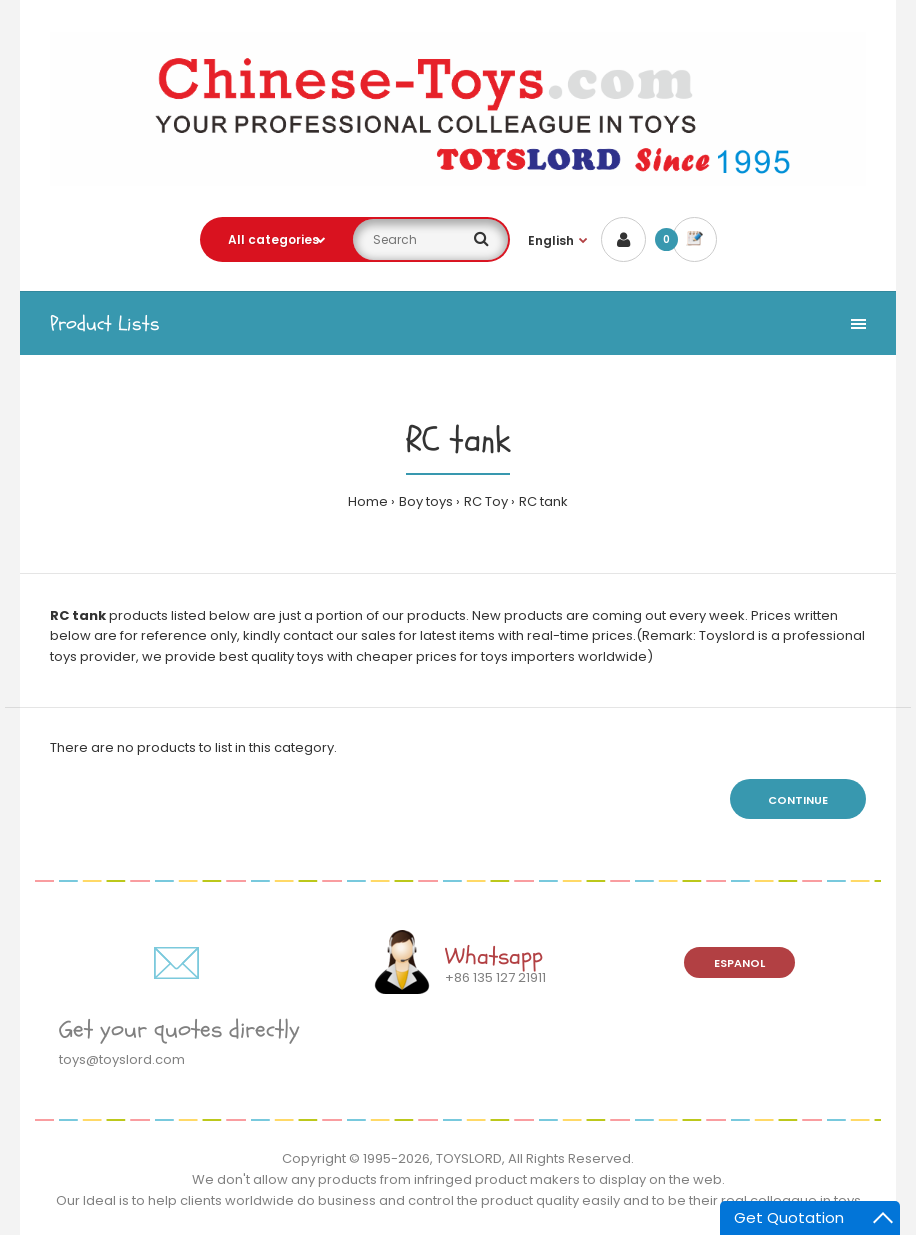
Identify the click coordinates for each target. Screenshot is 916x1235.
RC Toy (486, 501)
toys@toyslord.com (122, 1059)
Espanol (739, 963)
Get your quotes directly (179, 1029)
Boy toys (426, 501)
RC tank (543, 501)
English (551, 240)
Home (368, 501)
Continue (798, 800)
